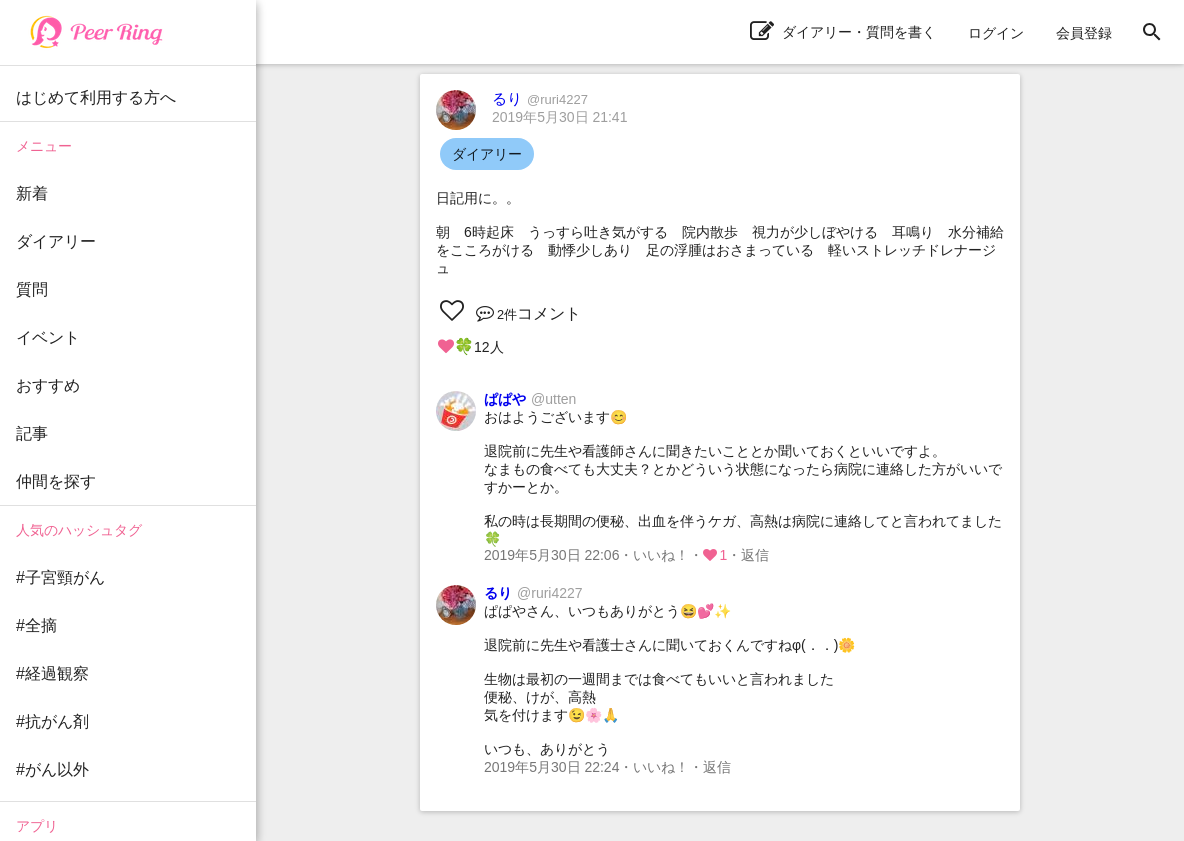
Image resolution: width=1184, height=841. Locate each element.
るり (540, 98)
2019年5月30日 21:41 (559, 117)
